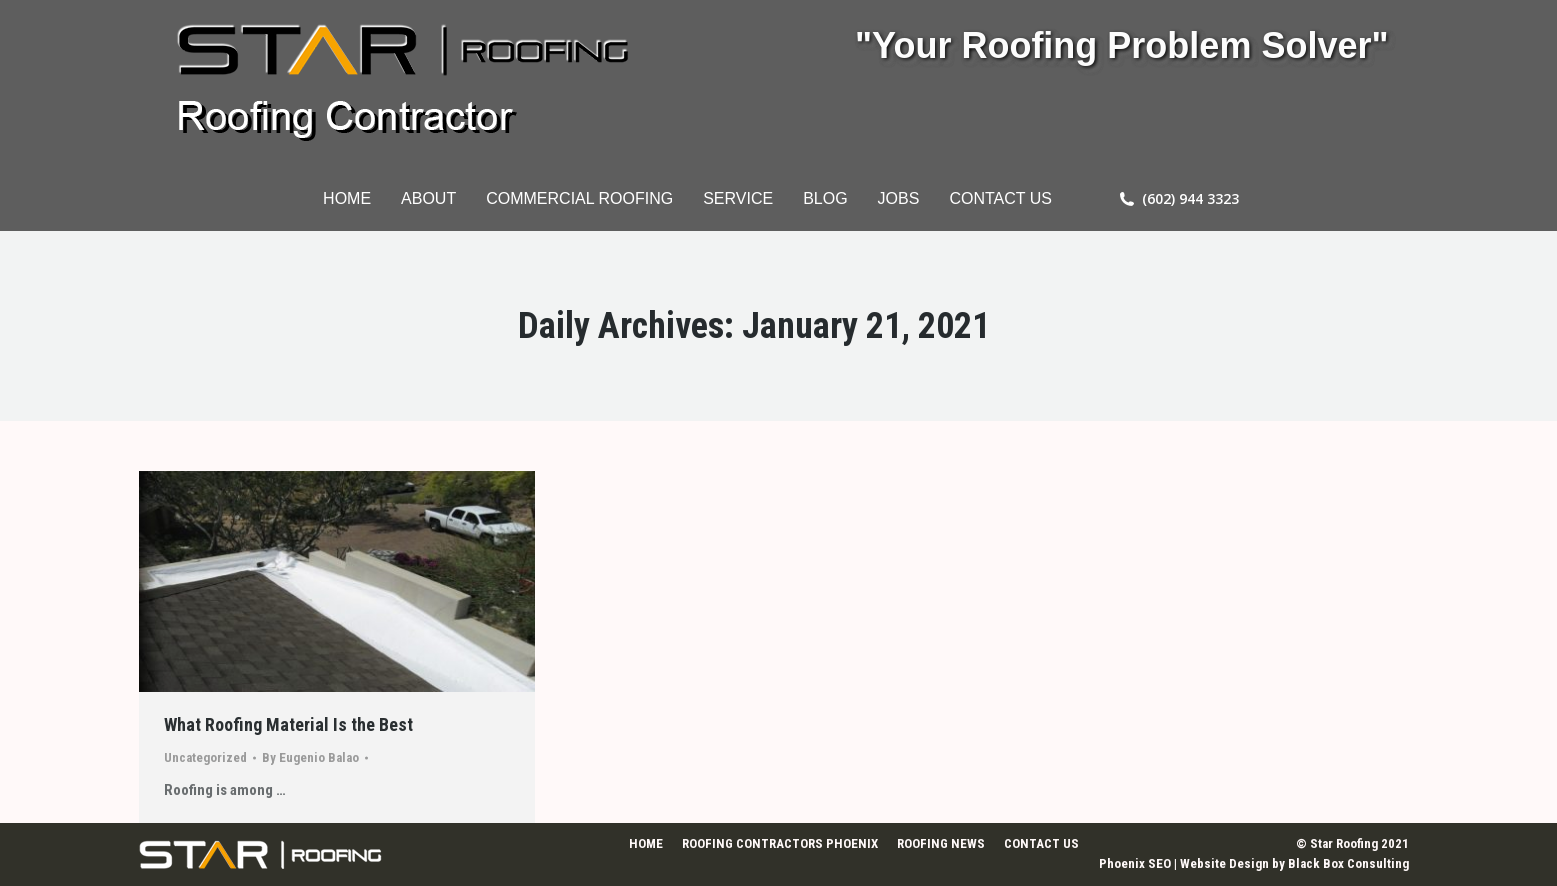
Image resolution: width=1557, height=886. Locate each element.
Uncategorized (205, 757)
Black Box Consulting (1348, 863)
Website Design (1224, 863)
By (310, 757)
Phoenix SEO (1135, 863)
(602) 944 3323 (1190, 199)
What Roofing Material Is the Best (288, 724)
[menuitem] (347, 199)
